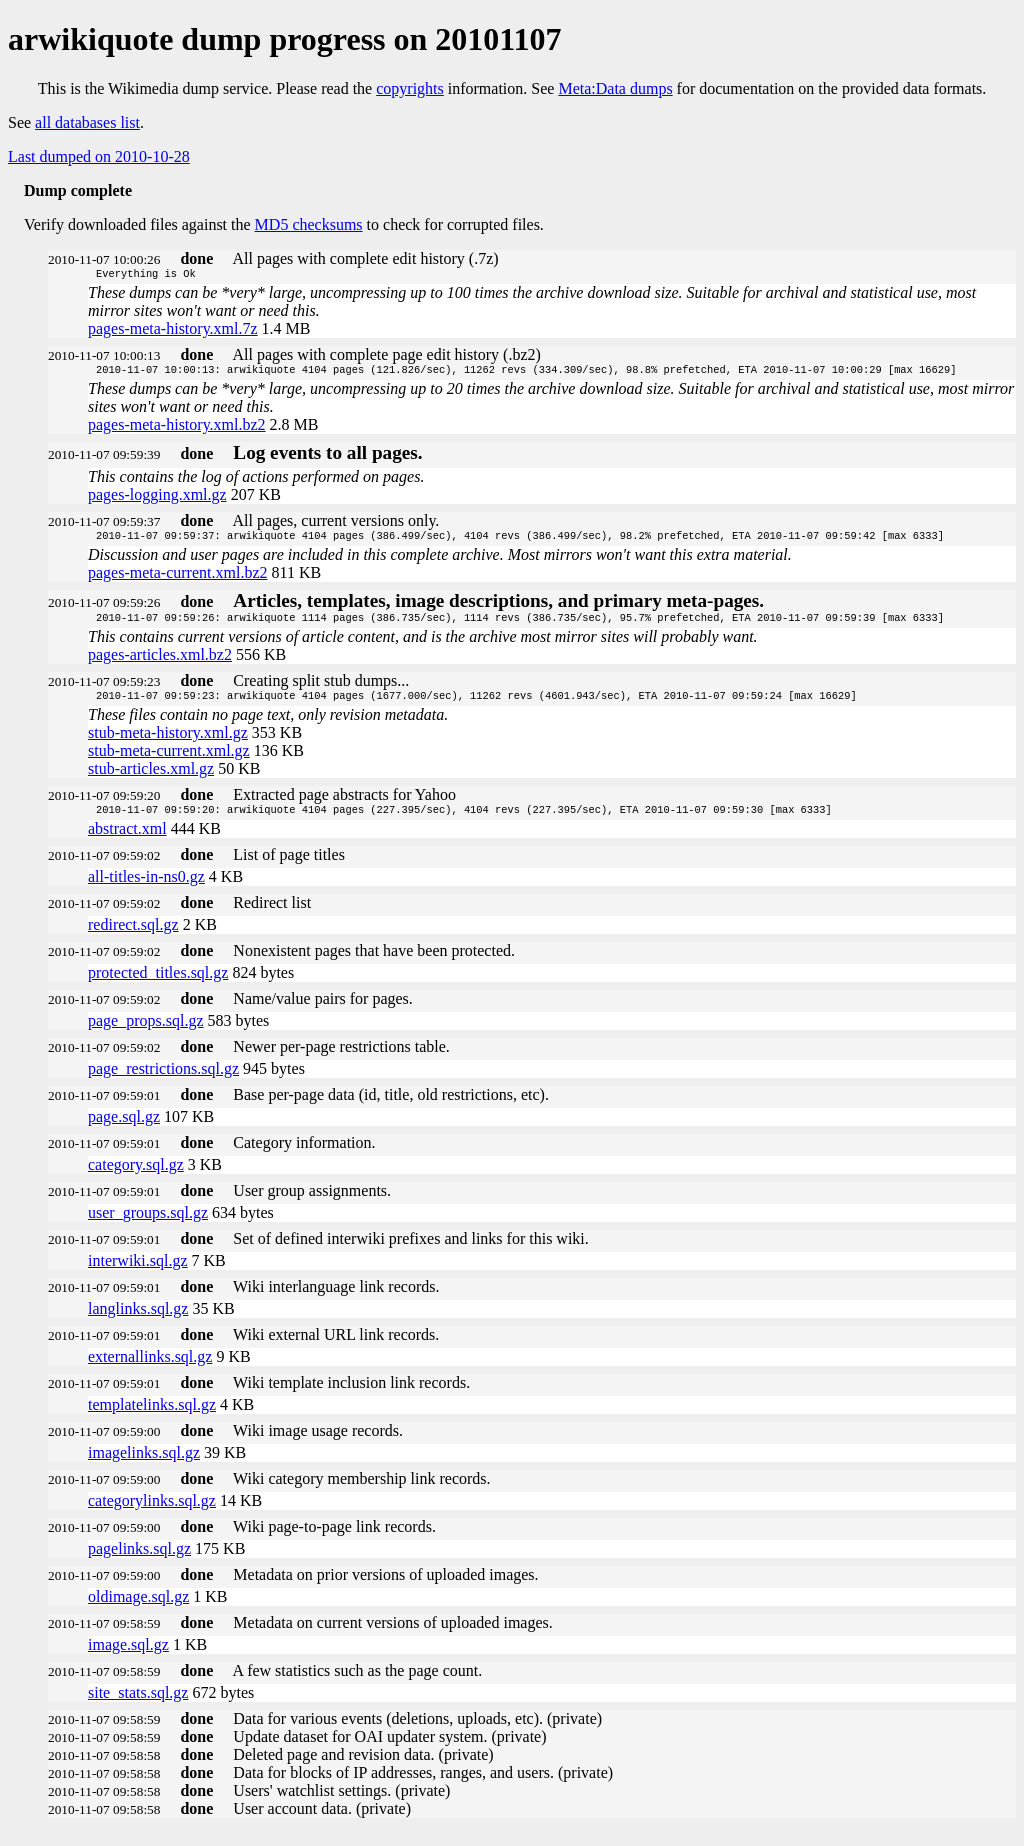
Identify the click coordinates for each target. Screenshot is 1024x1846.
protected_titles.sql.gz (158, 984)
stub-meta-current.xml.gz (169, 760)
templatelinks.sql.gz (152, 1416)
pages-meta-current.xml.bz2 (177, 578)
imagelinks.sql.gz (144, 1464)
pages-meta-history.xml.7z (173, 330)
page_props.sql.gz (146, 1032)
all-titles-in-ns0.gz (146, 888)
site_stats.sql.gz (138, 1704)
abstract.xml (127, 840)
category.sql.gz (136, 1176)
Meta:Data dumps (615, 88)
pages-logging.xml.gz (157, 498)
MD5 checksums (309, 224)
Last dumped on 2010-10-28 (99, 156)
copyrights (410, 88)
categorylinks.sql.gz (152, 1512)
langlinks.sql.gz (138, 1320)
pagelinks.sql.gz (139, 1560)
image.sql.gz (128, 1656)
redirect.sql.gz (133, 936)
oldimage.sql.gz (138, 1608)
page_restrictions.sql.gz (163, 1080)
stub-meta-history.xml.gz (168, 742)
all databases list (87, 122)
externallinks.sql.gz (150, 1368)
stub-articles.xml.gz (151, 778)
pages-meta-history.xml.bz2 (177, 428)
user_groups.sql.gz (148, 1224)
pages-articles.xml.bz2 (160, 662)
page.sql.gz (124, 1128)
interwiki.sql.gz (138, 1272)
